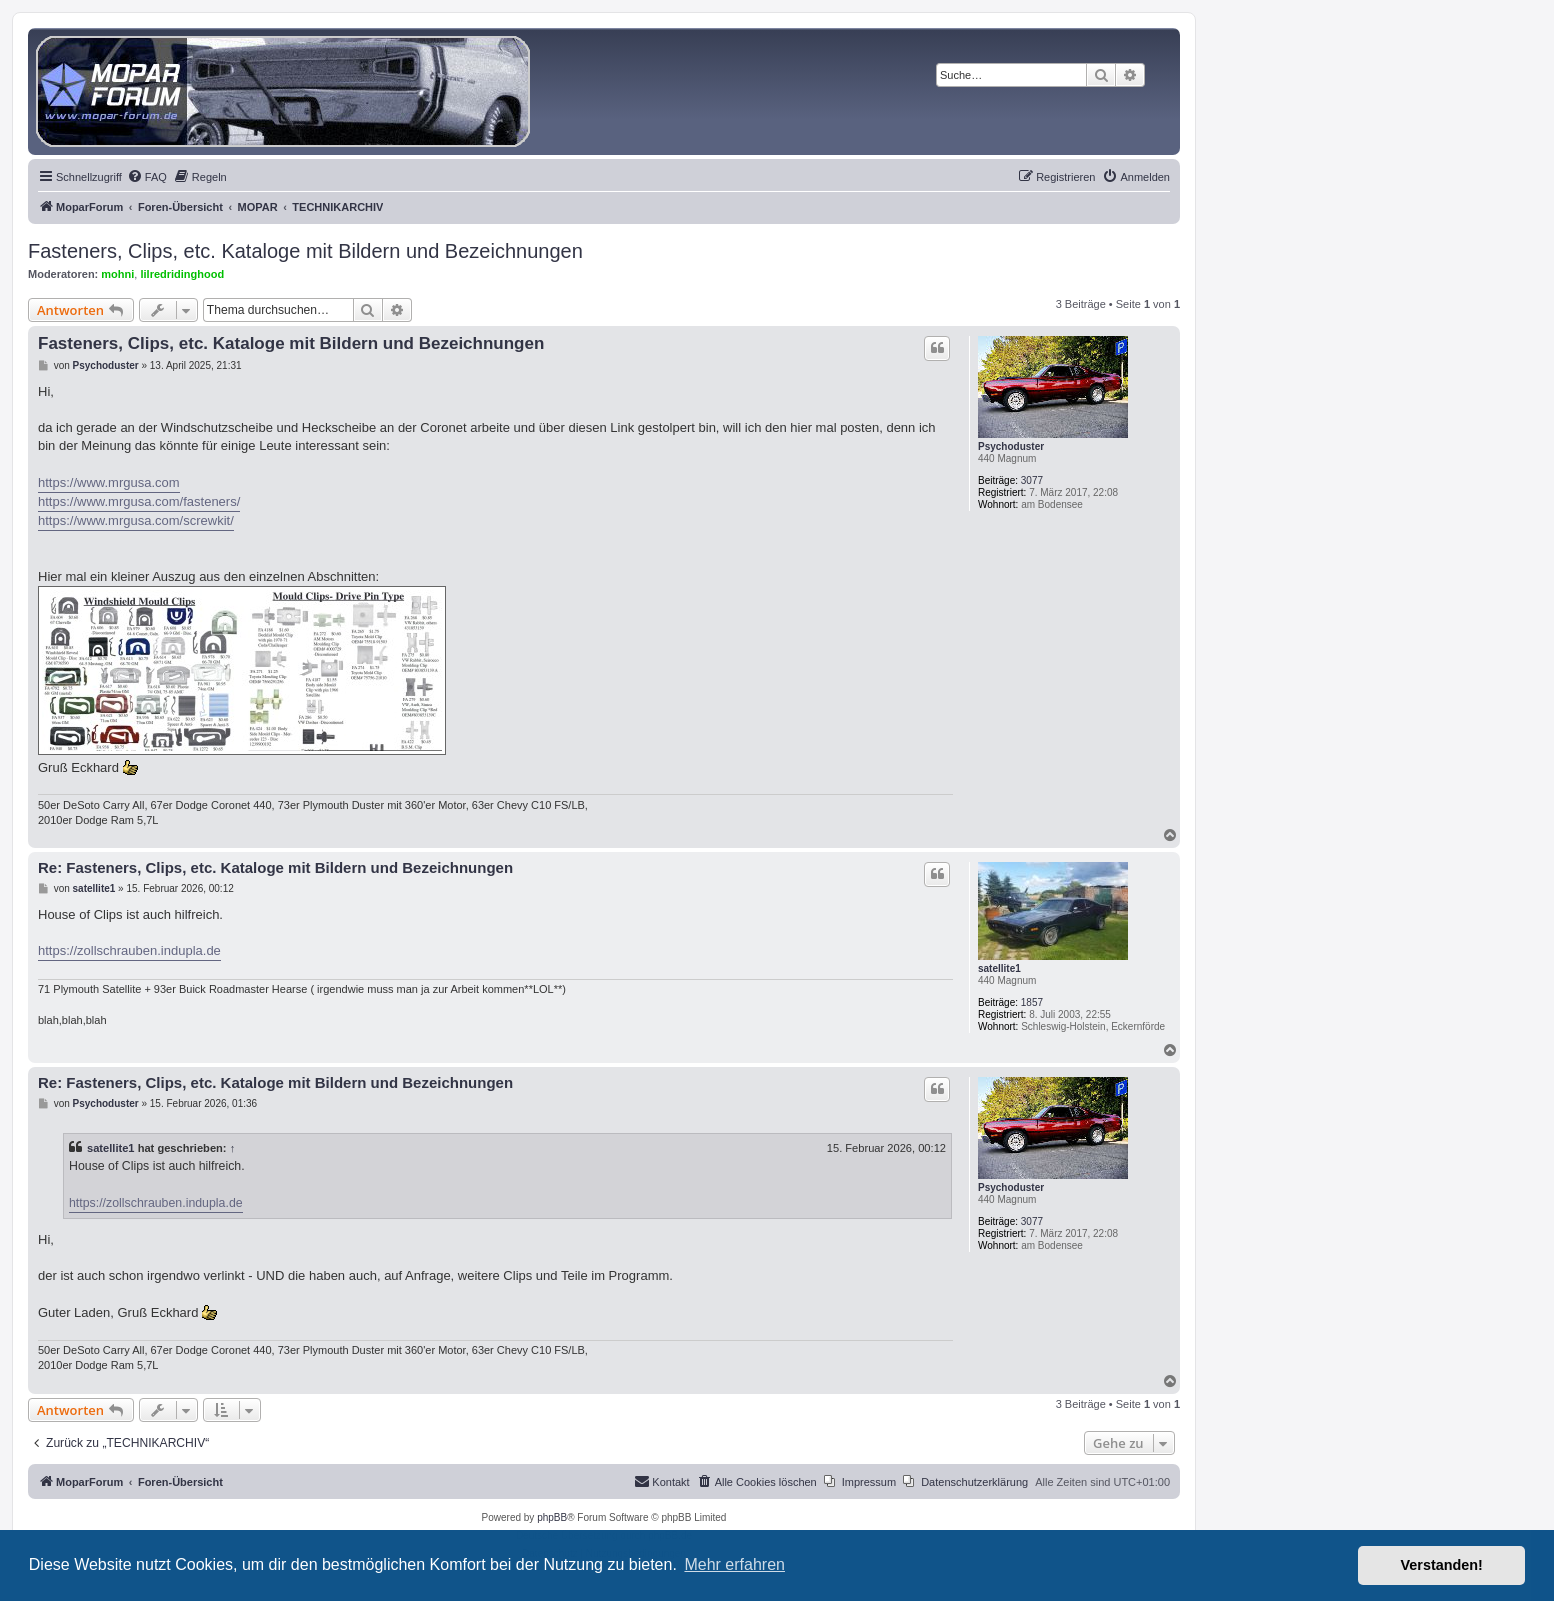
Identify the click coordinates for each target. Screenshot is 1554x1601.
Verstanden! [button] (1442, 1565)
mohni (117, 274)
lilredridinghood (182, 274)
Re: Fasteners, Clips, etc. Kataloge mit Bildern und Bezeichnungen (275, 867)
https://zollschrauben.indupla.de (129, 950)
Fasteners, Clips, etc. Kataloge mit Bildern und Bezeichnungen (305, 251)
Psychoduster (1011, 446)
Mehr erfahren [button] (734, 1564)
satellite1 (999, 968)
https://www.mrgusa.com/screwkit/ (136, 520)
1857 (1032, 1002)
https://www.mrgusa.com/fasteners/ (139, 501)
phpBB (552, 1517)
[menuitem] (147, 177)
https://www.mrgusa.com (109, 482)
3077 (1032, 480)
